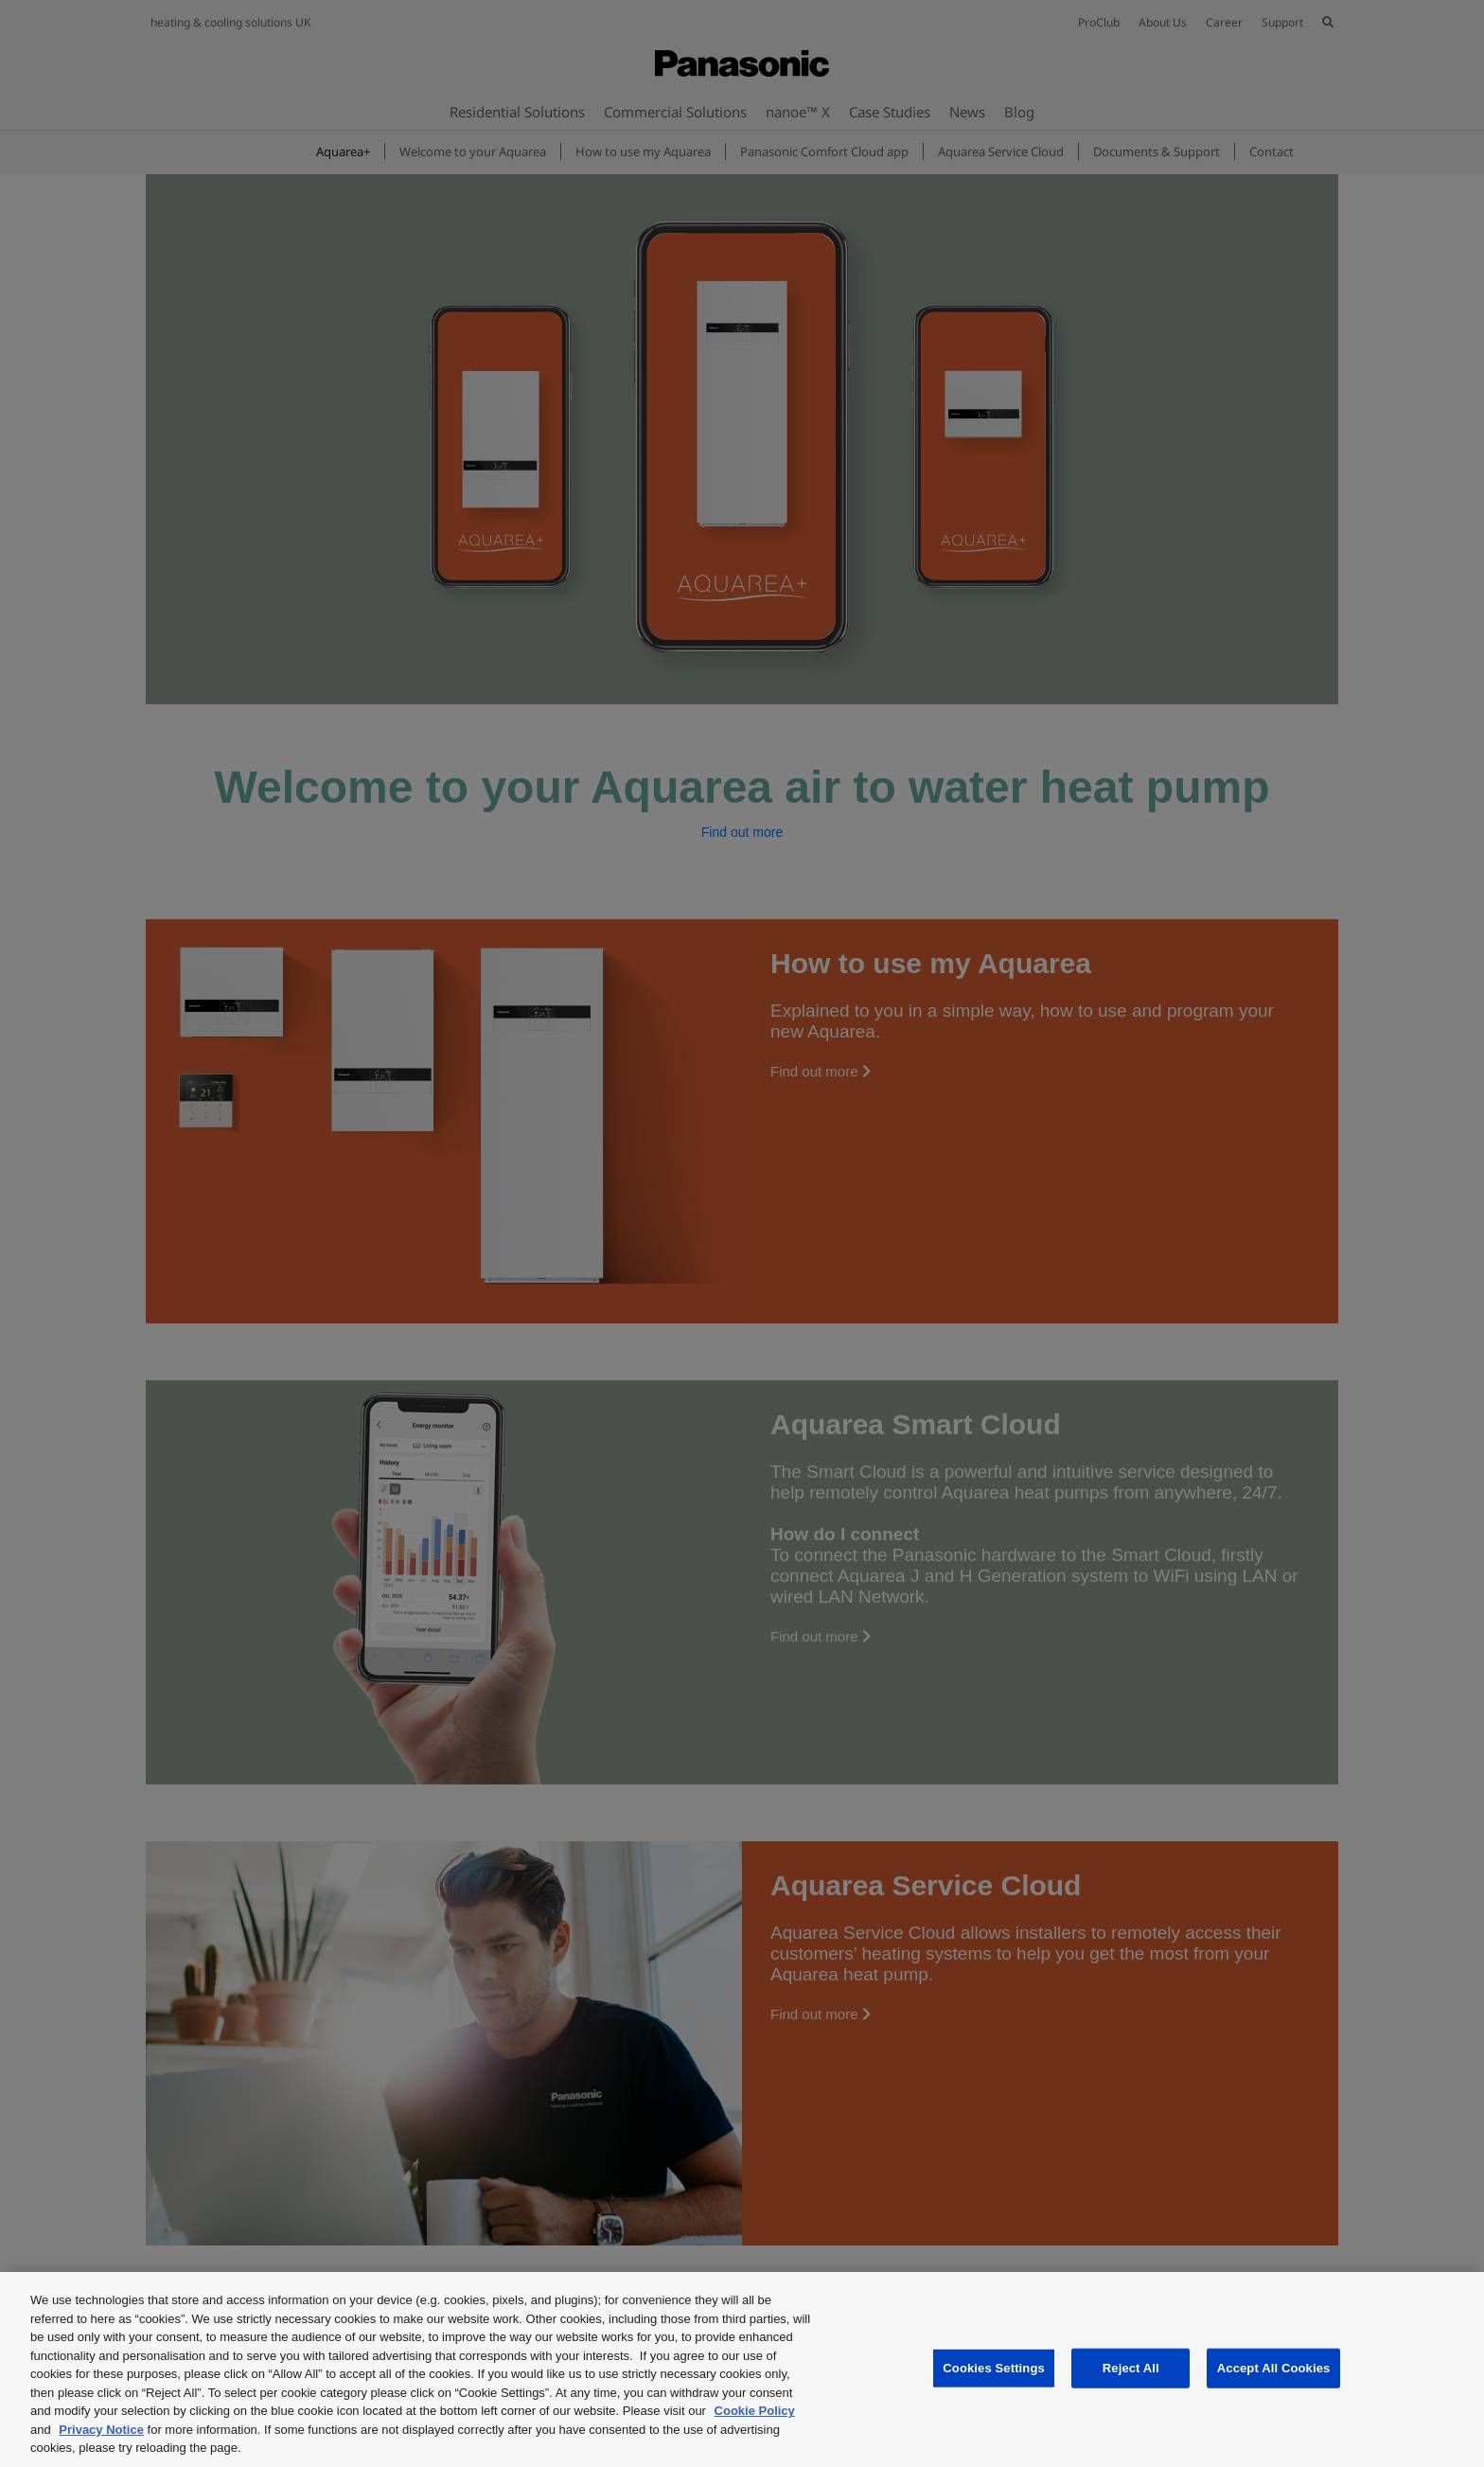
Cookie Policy (755, 2411)
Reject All (1131, 2368)
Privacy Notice (101, 2430)
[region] (742, 2369)
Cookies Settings (994, 2368)
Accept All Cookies (1274, 2368)
